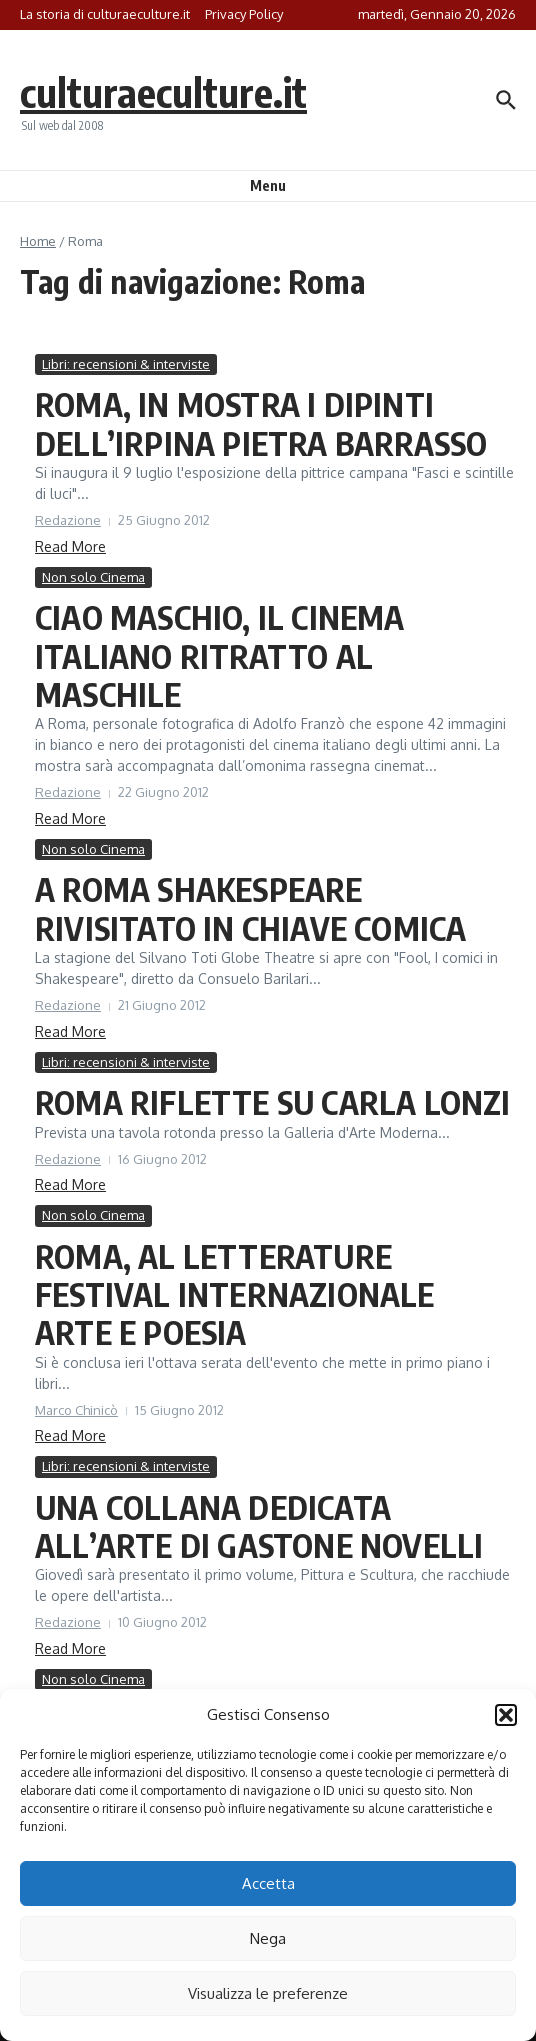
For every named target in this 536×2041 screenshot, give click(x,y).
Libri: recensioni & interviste (126, 364)
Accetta (268, 1883)
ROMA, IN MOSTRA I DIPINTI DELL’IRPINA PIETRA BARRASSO (261, 423)
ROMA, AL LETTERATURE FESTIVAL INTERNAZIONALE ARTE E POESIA (235, 1294)
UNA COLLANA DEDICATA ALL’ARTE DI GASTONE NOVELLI (259, 1526)
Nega (268, 1938)
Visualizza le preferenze (268, 1993)
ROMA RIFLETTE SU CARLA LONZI (273, 1102)
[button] (506, 1715)
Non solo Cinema (93, 577)
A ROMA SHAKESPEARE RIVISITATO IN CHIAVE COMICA (250, 908)
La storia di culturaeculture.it (105, 14)
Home (38, 241)
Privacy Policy (244, 14)
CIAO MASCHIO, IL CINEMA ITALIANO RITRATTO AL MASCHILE (220, 655)
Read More (70, 546)
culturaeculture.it (163, 92)
